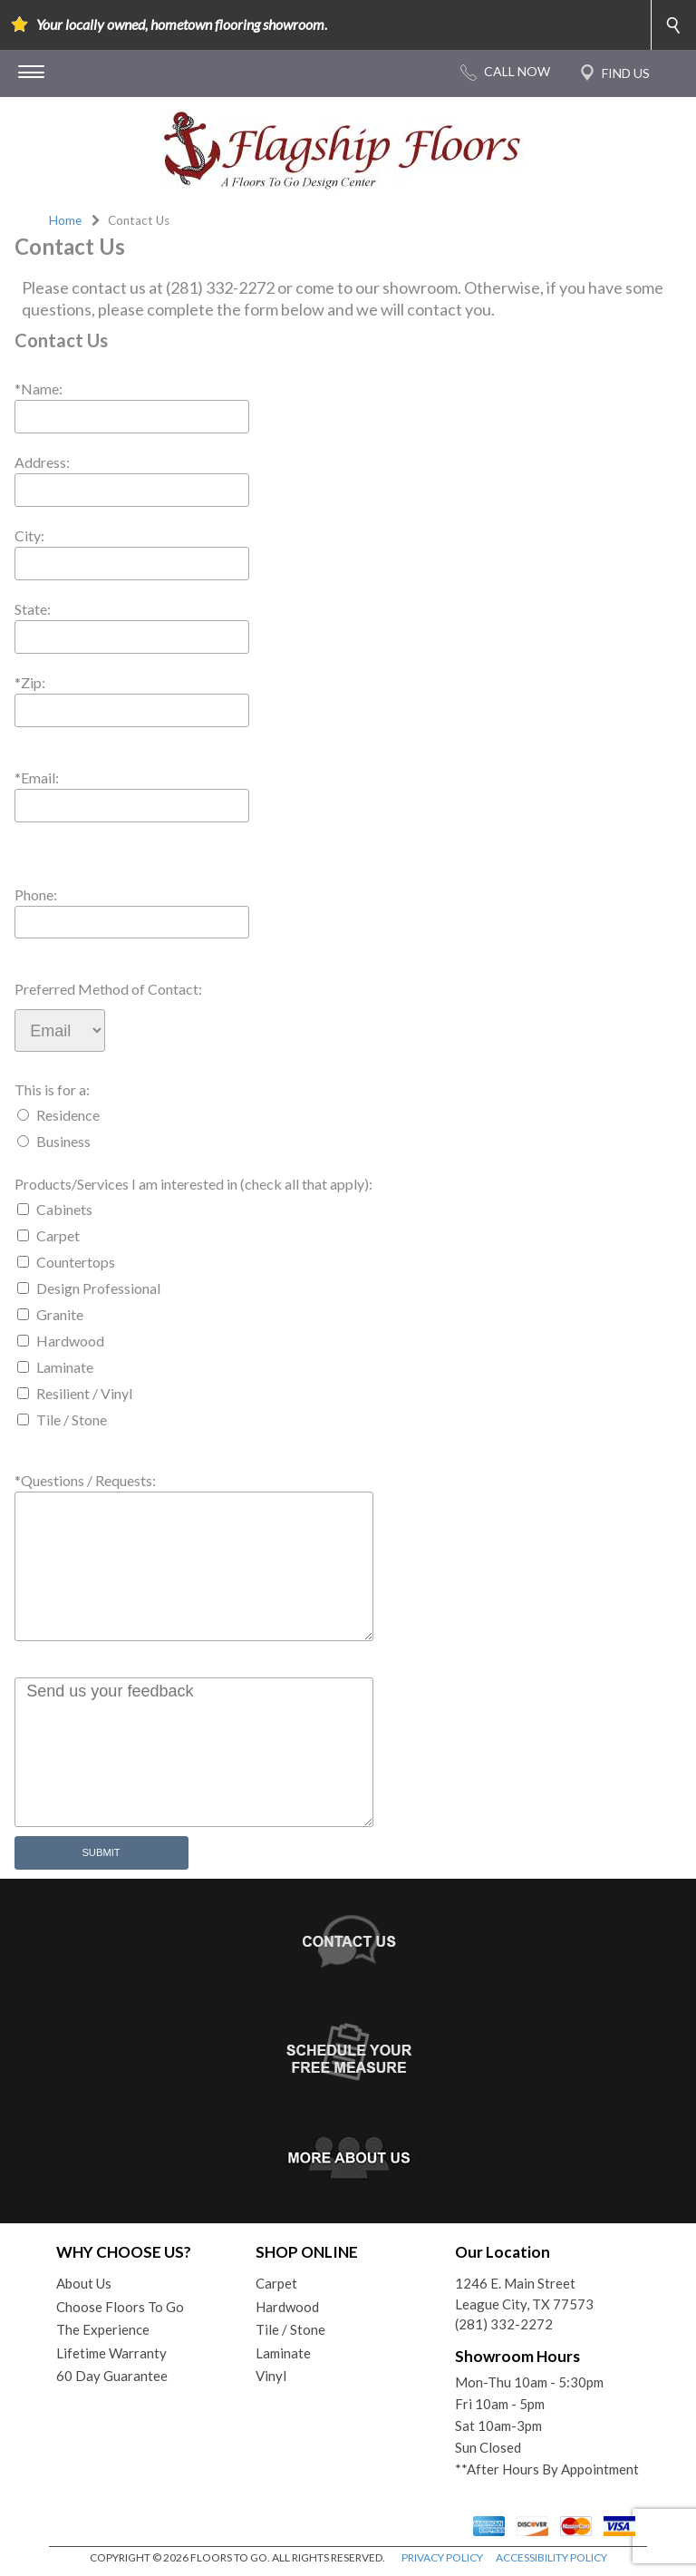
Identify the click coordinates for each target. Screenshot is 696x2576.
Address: (42, 462)
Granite (59, 1314)
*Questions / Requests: (85, 1480)
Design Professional (98, 1288)
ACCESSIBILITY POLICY (551, 2557)
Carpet (58, 1235)
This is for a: (52, 1089)
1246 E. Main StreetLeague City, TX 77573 (524, 2293)
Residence (68, 1114)
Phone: (35, 894)
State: (32, 608)
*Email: (36, 777)
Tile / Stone (71, 1419)
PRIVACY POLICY (442, 2557)
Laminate (64, 1366)
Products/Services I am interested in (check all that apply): (193, 1183)
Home (65, 220)
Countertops (75, 1261)
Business (63, 1141)
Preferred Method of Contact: (108, 988)
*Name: (38, 388)
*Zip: (29, 682)
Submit (101, 1852)
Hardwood (70, 1340)
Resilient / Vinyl (84, 1393)
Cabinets (64, 1209)
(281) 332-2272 (504, 2324)
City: (29, 535)
